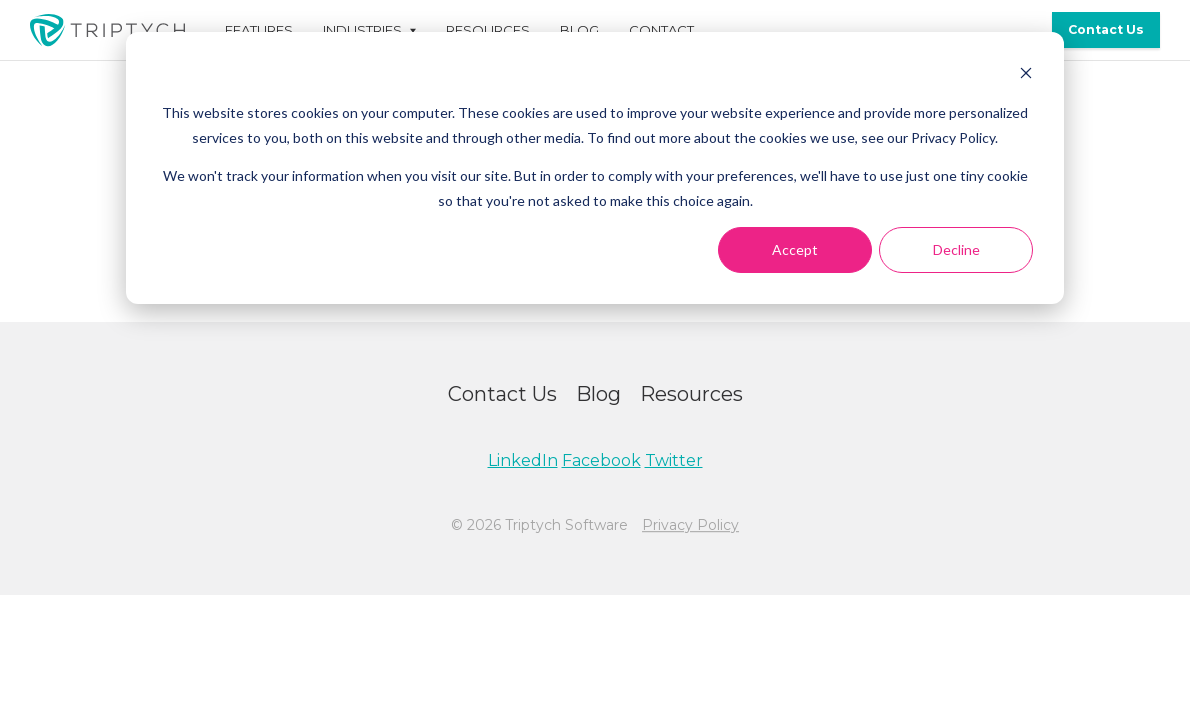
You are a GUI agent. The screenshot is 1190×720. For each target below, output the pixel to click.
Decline (956, 249)
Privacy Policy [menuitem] (690, 525)
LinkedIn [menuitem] (523, 460)
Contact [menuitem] (661, 30)
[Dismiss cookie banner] (1026, 75)
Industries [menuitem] (362, 30)
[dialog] (595, 168)
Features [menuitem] (259, 30)
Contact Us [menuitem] (1106, 29)
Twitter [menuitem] (674, 460)
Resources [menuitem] (488, 30)
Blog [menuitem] (579, 30)
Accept (795, 249)
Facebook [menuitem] (601, 460)
